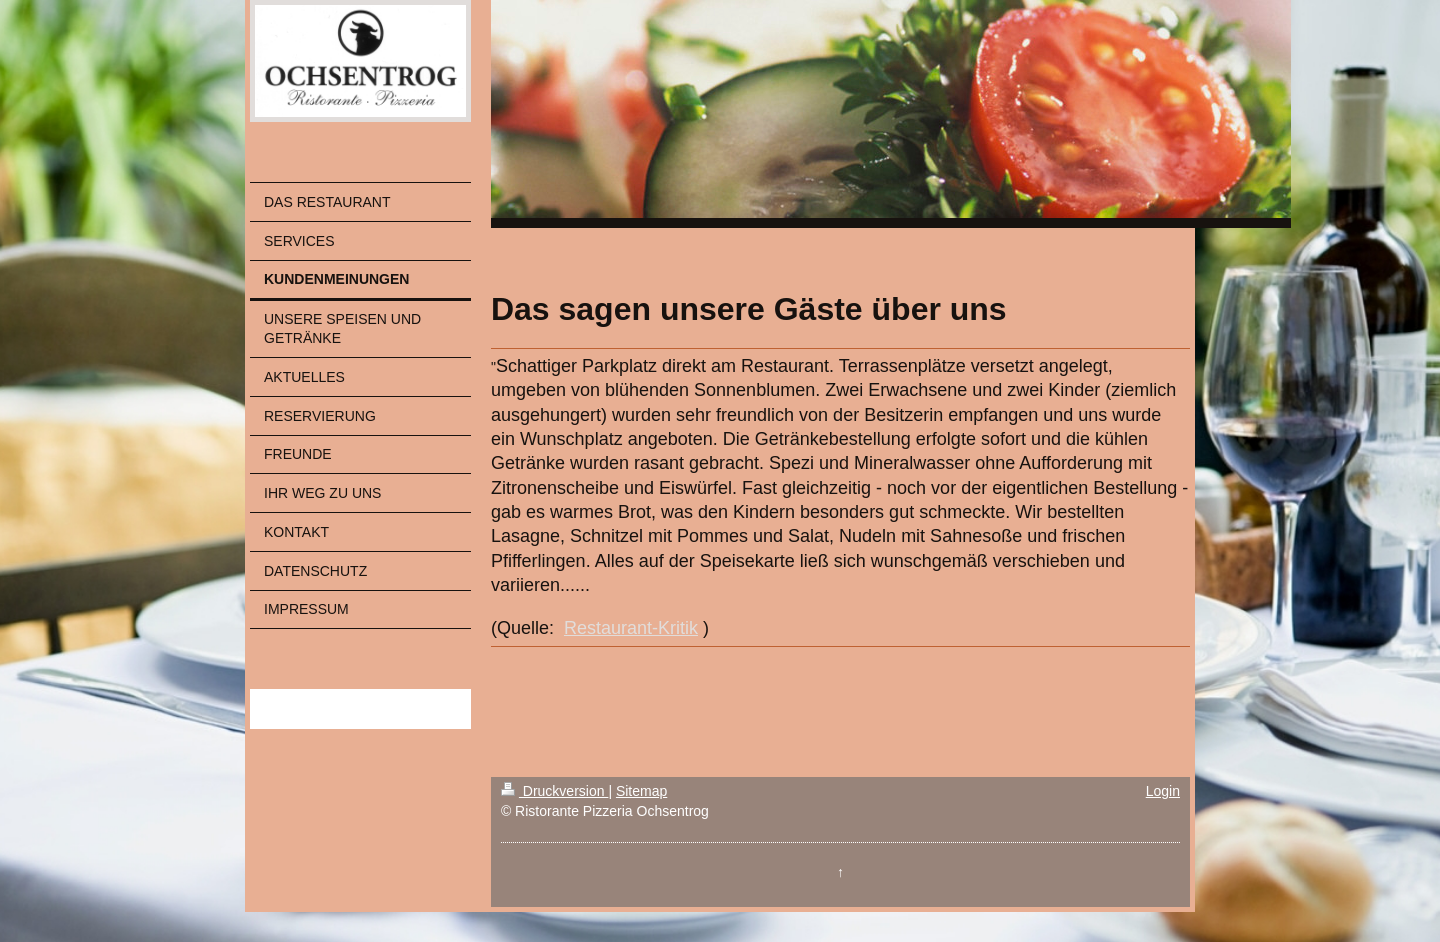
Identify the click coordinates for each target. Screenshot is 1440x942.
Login (1163, 791)
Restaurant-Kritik (631, 628)
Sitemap (641, 791)
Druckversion (554, 791)
